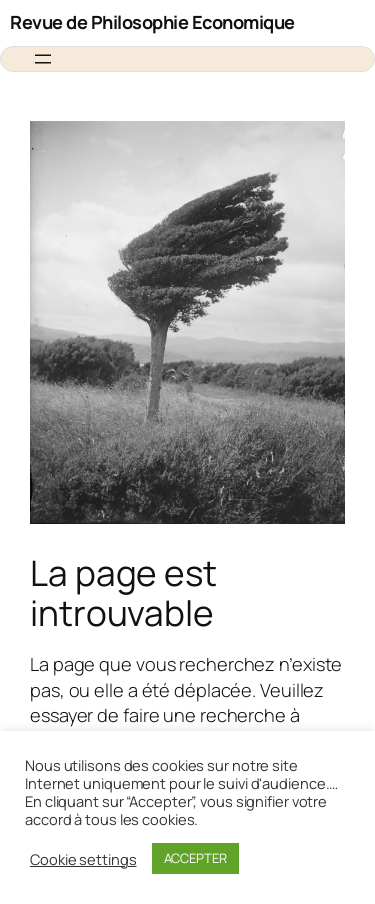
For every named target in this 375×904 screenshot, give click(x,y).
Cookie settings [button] (83, 859)
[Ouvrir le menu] (43, 59)
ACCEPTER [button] (195, 858)
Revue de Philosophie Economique (152, 22)
